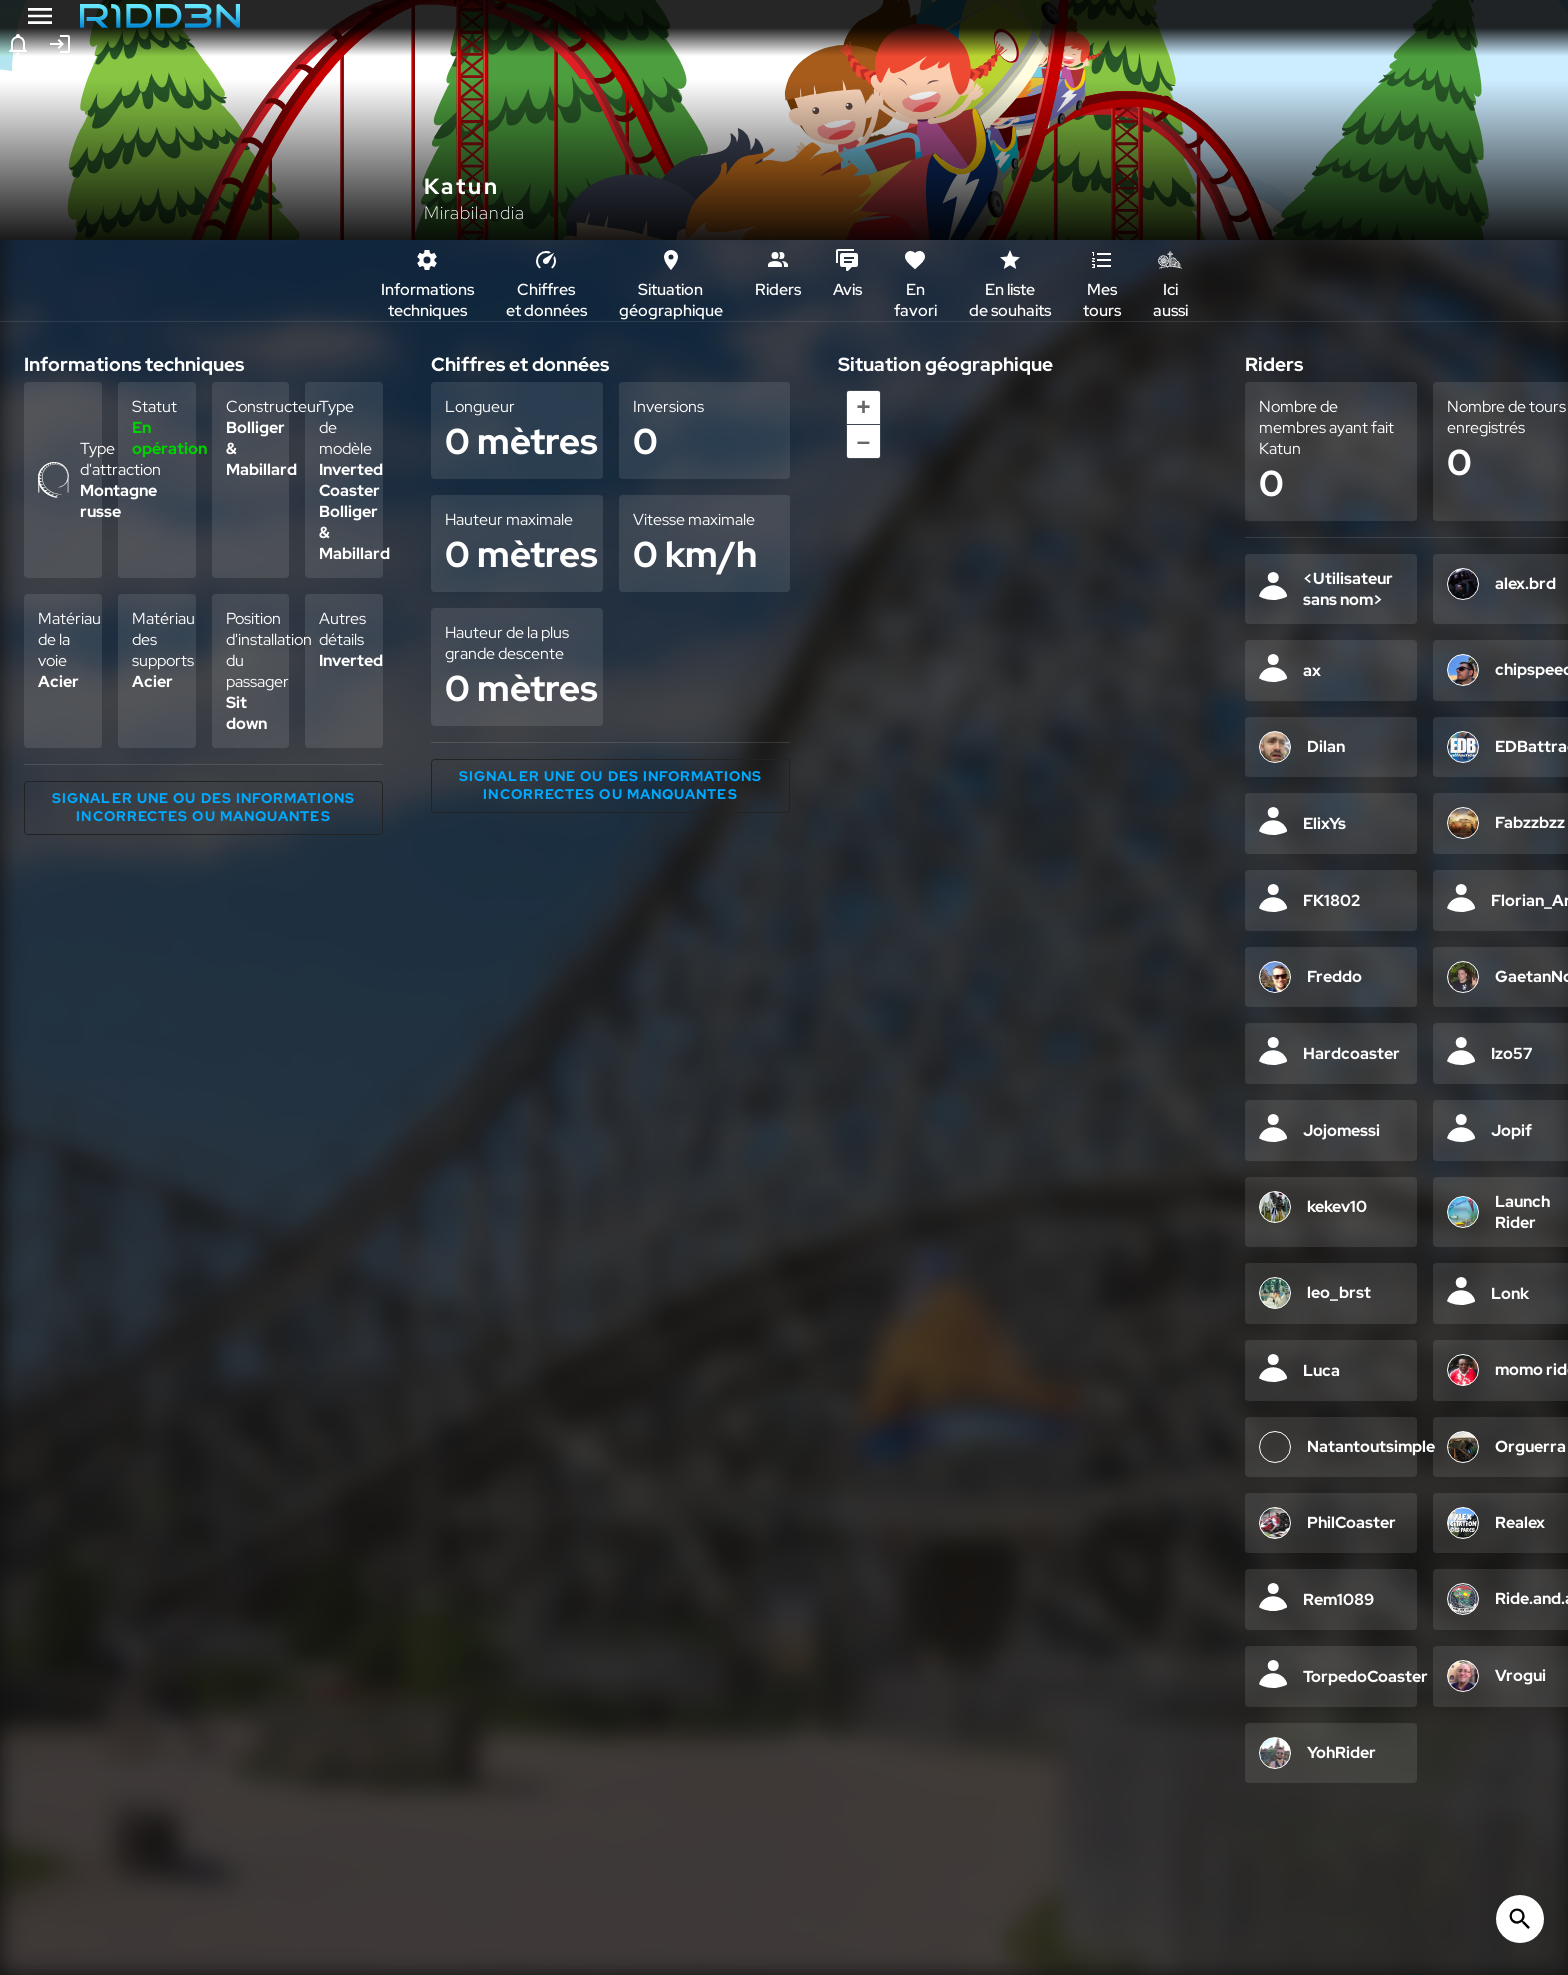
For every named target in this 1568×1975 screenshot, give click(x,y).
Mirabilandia (474, 212)
